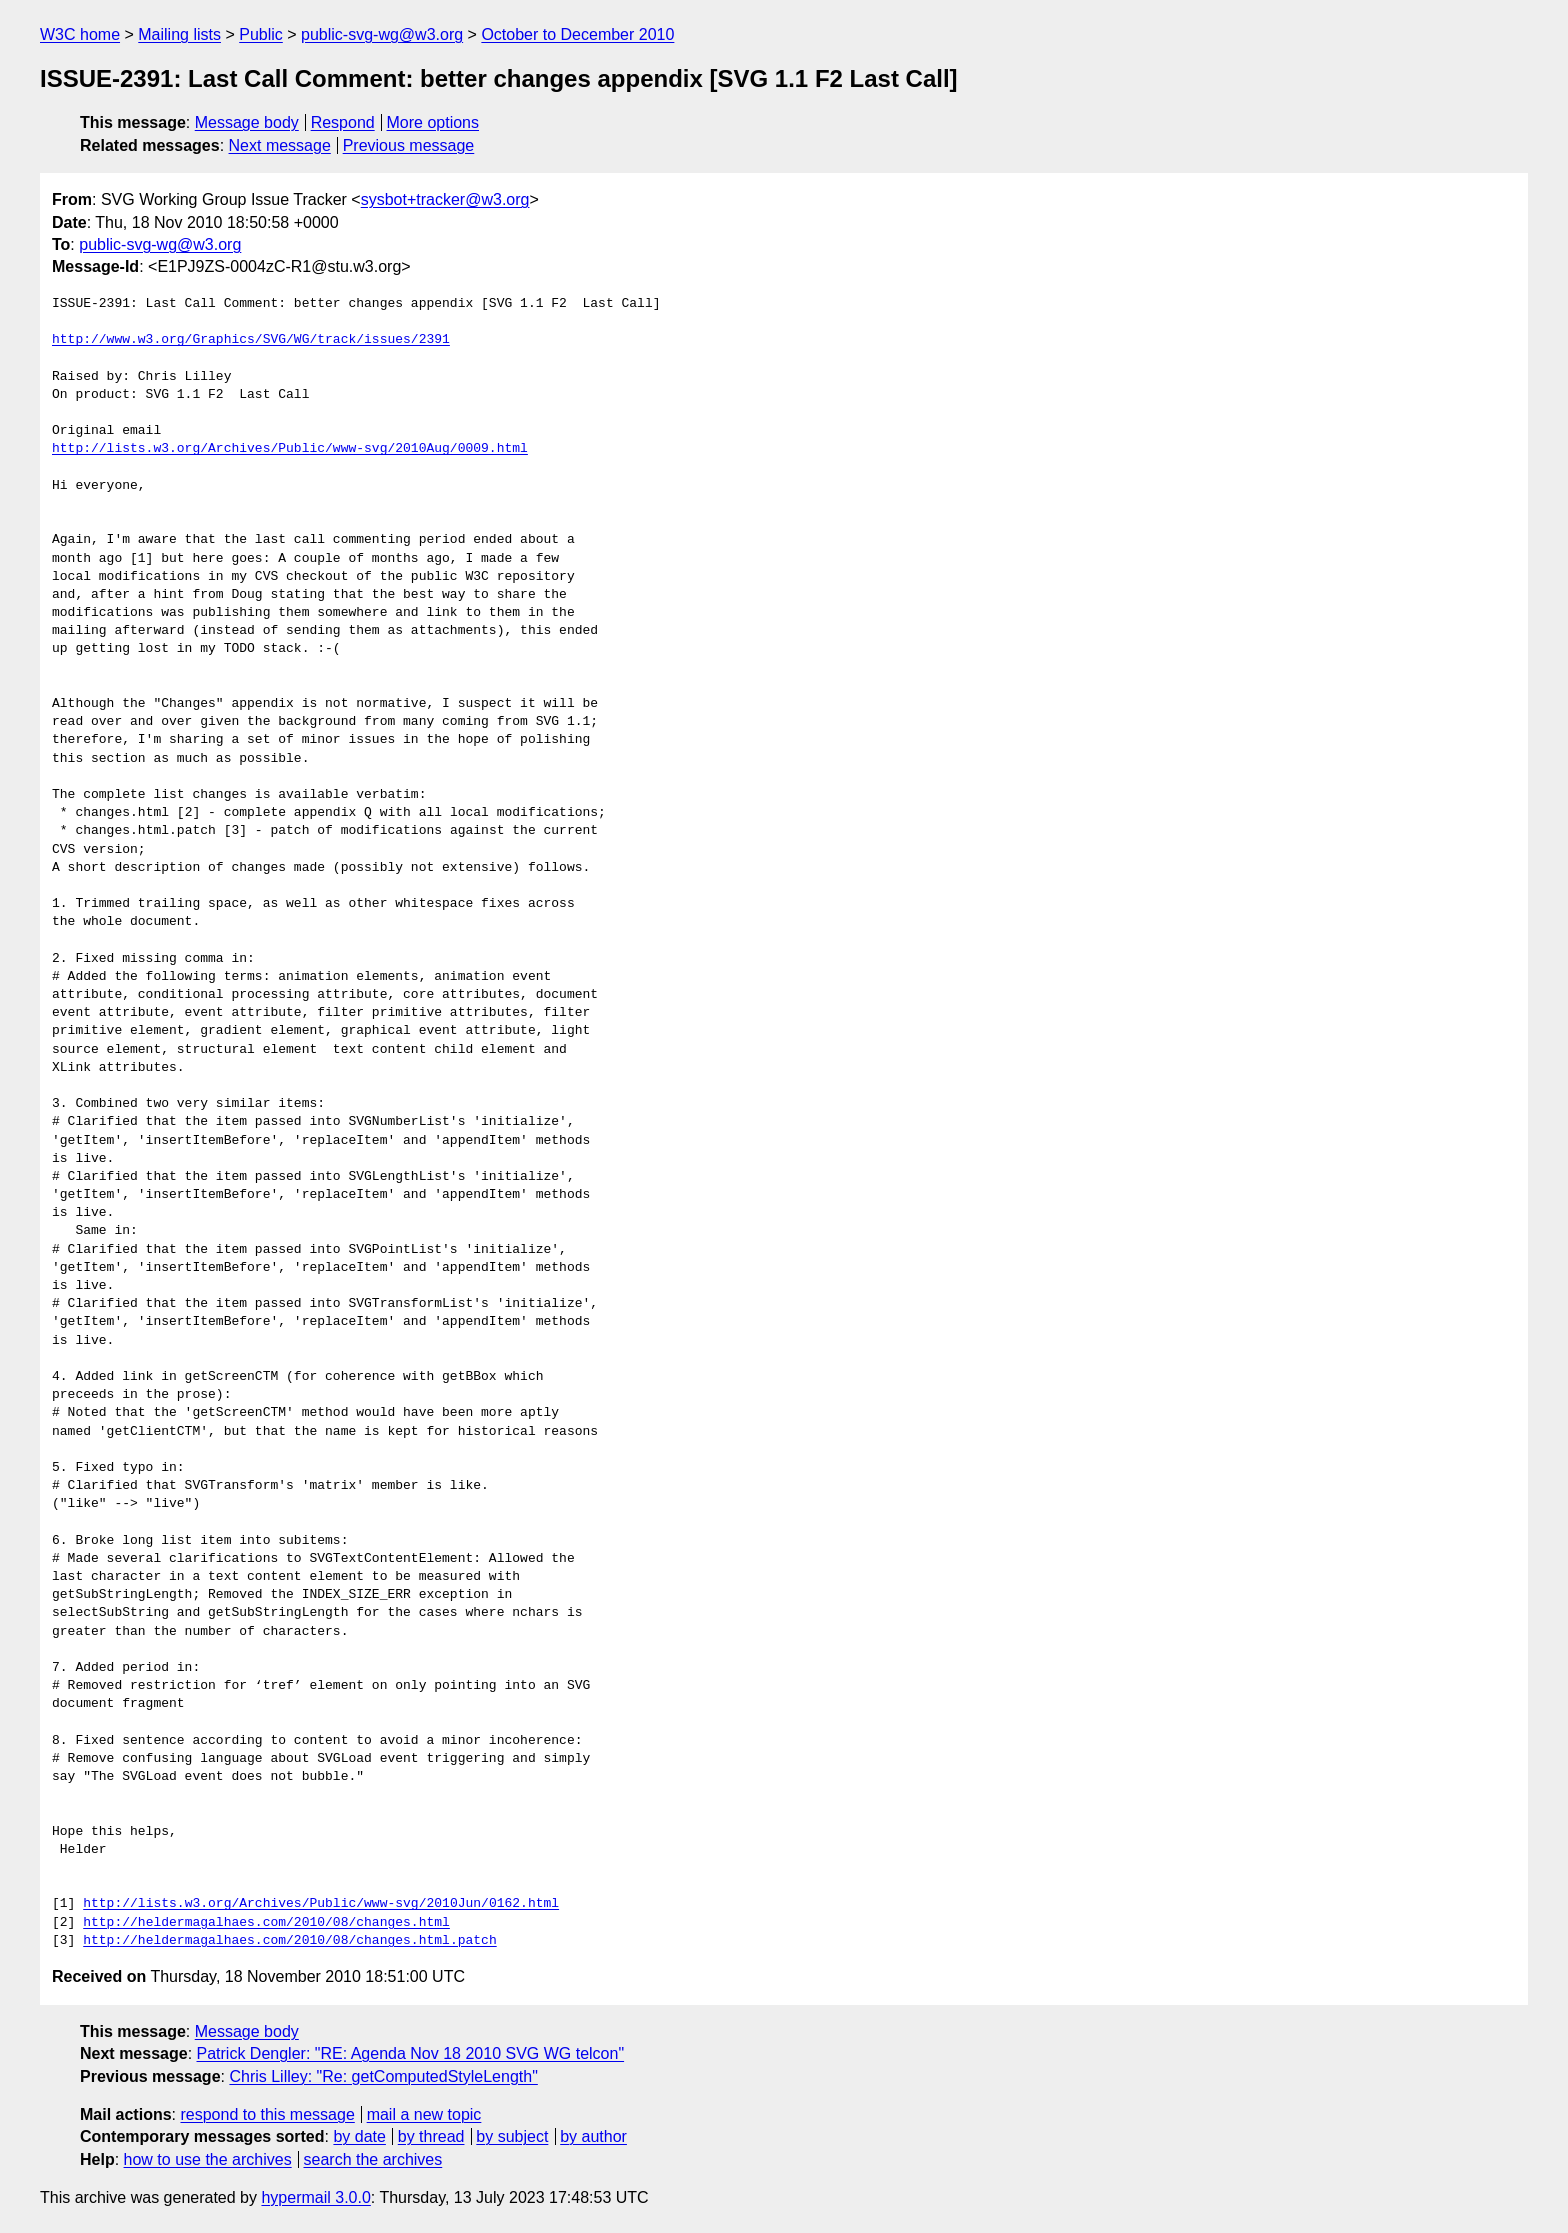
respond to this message (267, 2114)
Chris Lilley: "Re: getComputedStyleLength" (383, 2076)
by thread (431, 2136)
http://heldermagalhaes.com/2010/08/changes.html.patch (289, 1941)
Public (261, 34)
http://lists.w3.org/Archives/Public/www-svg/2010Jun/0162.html (321, 1904)
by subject (512, 2136)
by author (593, 2136)
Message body (247, 122)
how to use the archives (208, 2159)
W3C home (80, 34)
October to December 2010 (577, 34)
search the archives (373, 2159)
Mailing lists (179, 34)
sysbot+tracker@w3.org (445, 199)
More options (433, 122)
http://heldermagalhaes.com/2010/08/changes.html (266, 1923)
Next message (280, 145)
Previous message (409, 145)
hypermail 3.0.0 (315, 2197)
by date (359, 2136)
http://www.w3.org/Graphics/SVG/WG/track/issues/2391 (251, 340)
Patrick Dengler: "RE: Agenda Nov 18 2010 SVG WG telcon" (411, 2053)
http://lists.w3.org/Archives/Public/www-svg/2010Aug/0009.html (290, 449)
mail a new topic (424, 2114)
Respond (343, 122)
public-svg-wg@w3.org (382, 34)
